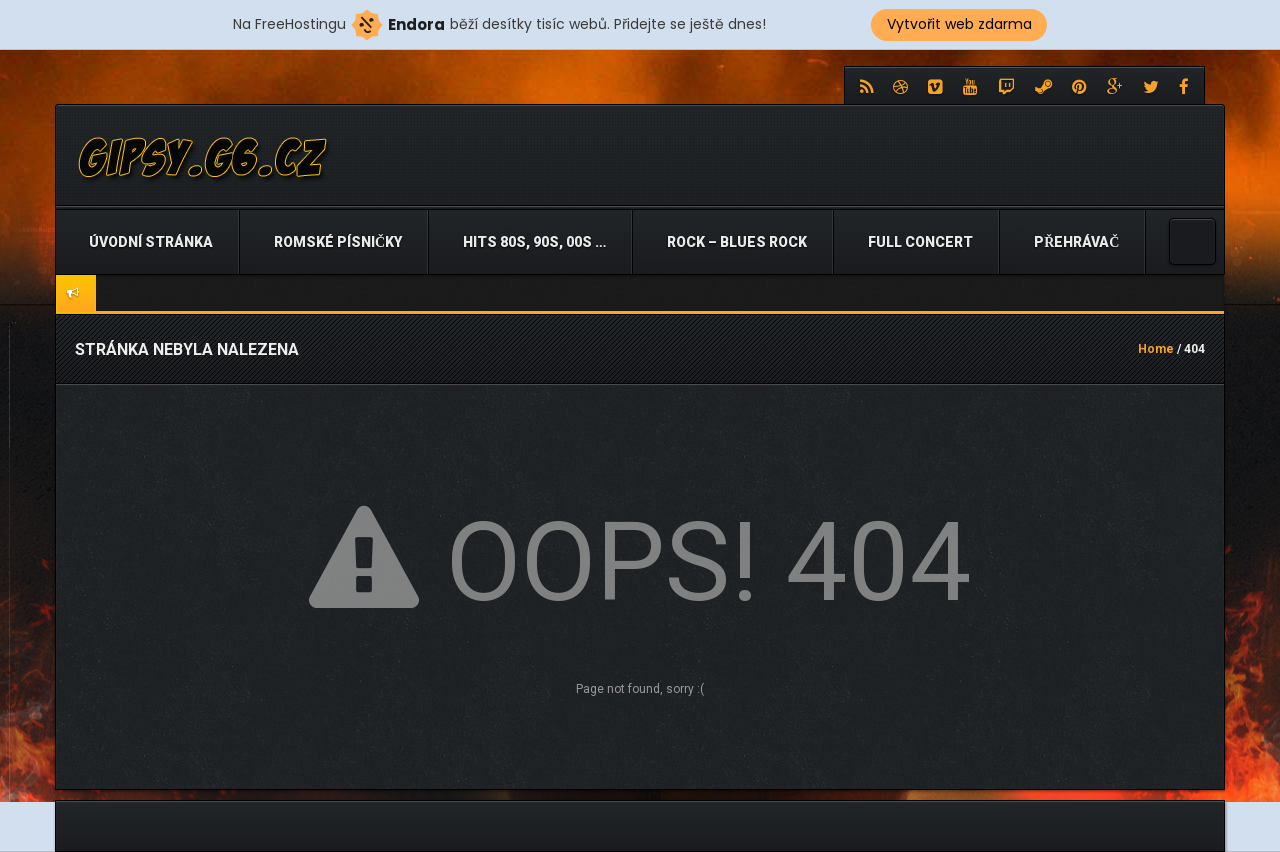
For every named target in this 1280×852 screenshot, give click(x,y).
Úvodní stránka (149, 242)
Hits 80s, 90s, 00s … (533, 242)
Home (1156, 349)
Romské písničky (336, 242)
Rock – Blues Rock (735, 242)
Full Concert (919, 242)
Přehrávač (1075, 242)
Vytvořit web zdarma (959, 24)
